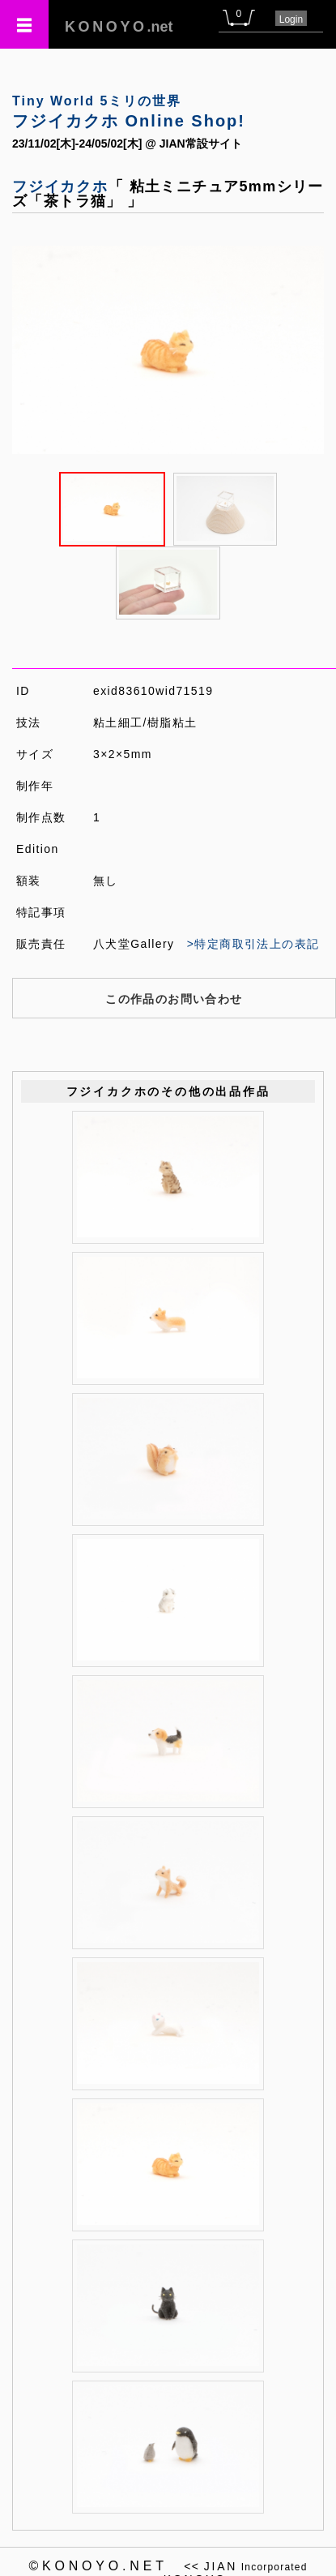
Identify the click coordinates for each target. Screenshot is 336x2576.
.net (119, 27)
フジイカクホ (60, 186)
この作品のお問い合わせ (173, 998)
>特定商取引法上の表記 (253, 943)
